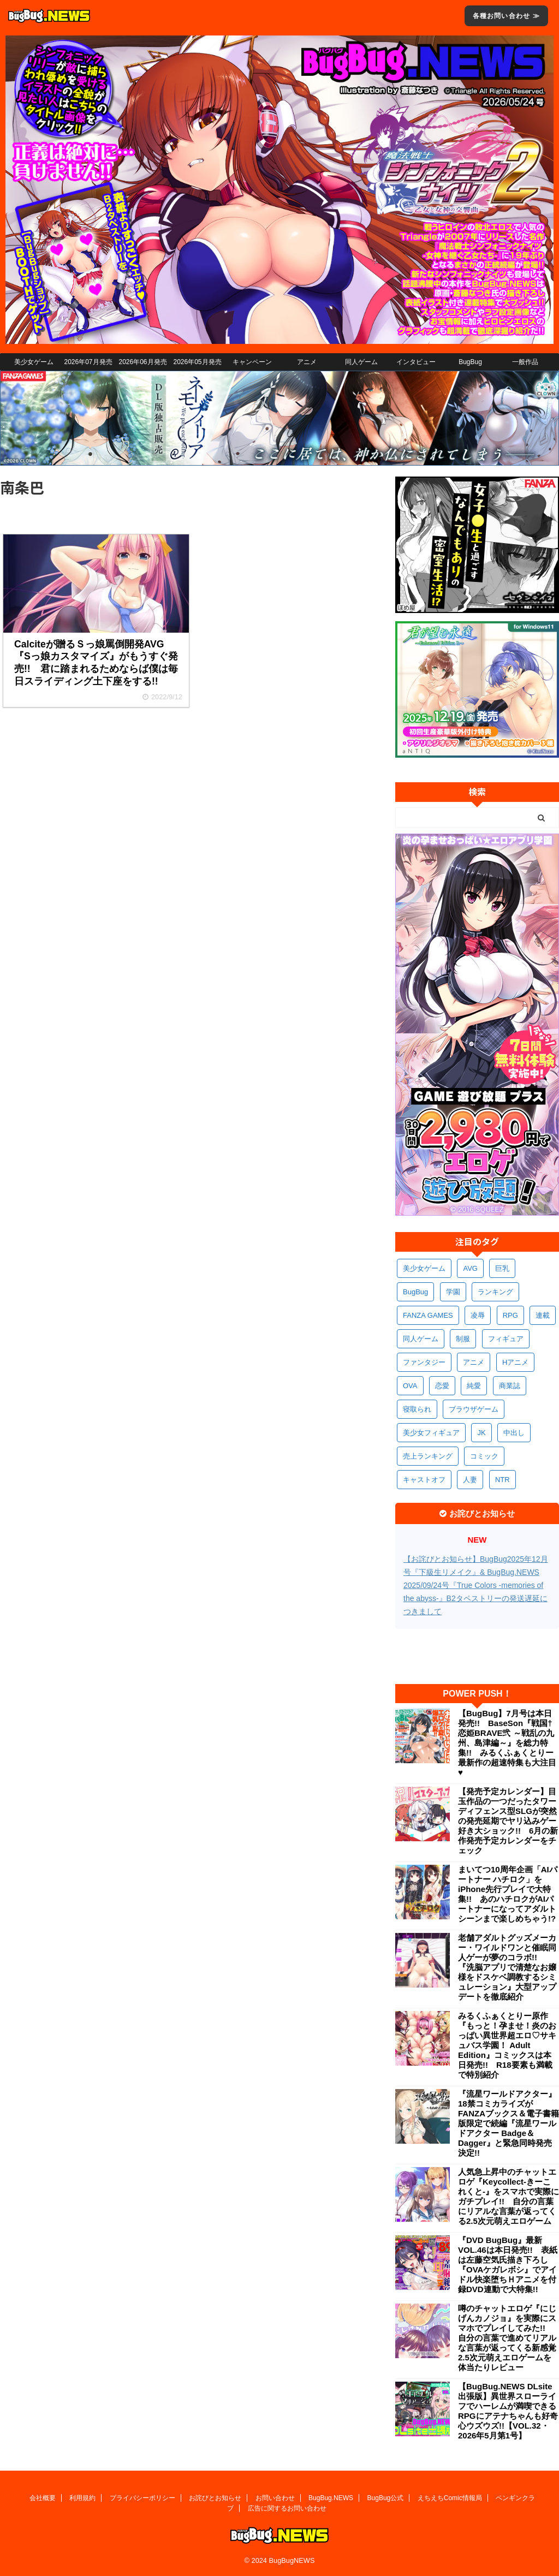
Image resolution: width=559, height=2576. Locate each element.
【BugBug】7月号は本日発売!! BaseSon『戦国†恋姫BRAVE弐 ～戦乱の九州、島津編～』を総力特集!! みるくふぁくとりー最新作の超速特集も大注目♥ (507, 1743)
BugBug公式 (385, 2498)
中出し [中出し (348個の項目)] (514, 1433)
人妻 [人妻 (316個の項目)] (470, 1480)
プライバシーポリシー (142, 2498)
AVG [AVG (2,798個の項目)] (470, 1268)
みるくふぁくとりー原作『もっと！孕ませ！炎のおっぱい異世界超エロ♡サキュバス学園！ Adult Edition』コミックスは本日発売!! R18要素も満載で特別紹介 (507, 2045)
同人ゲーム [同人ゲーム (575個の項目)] (420, 1339)
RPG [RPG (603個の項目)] (510, 1315)
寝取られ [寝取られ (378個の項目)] (417, 1409)
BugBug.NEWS (330, 2498)
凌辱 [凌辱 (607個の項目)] (478, 1315)
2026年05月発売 (197, 362)
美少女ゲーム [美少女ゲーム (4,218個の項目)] (424, 1268)
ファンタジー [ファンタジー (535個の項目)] (424, 1362)
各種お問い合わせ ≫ (506, 16)
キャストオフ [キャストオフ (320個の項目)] (424, 1480)
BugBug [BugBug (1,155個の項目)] (415, 1292)
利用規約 (82, 2498)
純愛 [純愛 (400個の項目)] (474, 1386)
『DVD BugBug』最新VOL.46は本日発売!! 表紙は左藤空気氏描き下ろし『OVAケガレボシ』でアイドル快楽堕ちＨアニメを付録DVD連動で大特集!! (507, 2264)
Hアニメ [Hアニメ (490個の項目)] (515, 1362)
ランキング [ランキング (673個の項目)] (495, 1292)
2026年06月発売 (142, 362)
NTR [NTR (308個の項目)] (502, 1480)
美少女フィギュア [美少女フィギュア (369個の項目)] (431, 1433)
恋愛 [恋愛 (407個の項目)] (442, 1386)
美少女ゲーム (33, 362)
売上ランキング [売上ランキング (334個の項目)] (428, 1456)
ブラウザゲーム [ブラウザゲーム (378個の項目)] (473, 1409)
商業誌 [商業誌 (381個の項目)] (509, 1386)
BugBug (470, 362)
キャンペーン (252, 362)
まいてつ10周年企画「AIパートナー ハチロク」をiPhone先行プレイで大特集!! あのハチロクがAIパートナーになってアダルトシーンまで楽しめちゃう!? (507, 1894)
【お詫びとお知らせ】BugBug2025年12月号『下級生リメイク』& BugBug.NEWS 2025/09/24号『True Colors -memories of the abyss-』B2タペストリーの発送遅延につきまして (475, 1585)
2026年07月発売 (88, 362)
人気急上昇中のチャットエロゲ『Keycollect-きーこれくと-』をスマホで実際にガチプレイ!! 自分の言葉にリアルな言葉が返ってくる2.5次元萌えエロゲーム (508, 2196)
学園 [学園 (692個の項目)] (453, 1292)
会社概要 (42, 2498)
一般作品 (525, 362)
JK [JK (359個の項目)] (481, 1433)
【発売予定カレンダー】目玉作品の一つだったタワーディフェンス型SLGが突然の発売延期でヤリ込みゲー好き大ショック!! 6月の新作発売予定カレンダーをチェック (508, 1821)
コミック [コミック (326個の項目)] (484, 1456)
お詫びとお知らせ (215, 2498)
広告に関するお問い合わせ (287, 2508)
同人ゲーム (361, 362)
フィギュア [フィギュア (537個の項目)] (506, 1339)
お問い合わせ (275, 2498)
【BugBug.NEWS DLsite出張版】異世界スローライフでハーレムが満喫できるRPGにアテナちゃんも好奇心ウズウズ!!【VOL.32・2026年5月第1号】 (508, 2411)
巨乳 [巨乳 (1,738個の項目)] (502, 1268)
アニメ (307, 362)
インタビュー (416, 362)
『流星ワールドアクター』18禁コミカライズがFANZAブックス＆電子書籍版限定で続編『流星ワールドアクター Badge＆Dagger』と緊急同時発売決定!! (508, 2123)
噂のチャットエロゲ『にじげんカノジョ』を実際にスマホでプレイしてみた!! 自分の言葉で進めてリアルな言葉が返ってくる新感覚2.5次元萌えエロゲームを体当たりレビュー (507, 2338)
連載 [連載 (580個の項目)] (543, 1315)
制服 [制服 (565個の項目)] (463, 1339)
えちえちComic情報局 (450, 2498)
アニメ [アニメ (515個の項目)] (473, 1362)
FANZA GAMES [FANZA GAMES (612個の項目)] (428, 1315)
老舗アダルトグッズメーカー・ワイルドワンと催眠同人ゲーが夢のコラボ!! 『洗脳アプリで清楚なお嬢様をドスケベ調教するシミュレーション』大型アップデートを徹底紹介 (507, 1967)
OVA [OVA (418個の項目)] (410, 1386)
